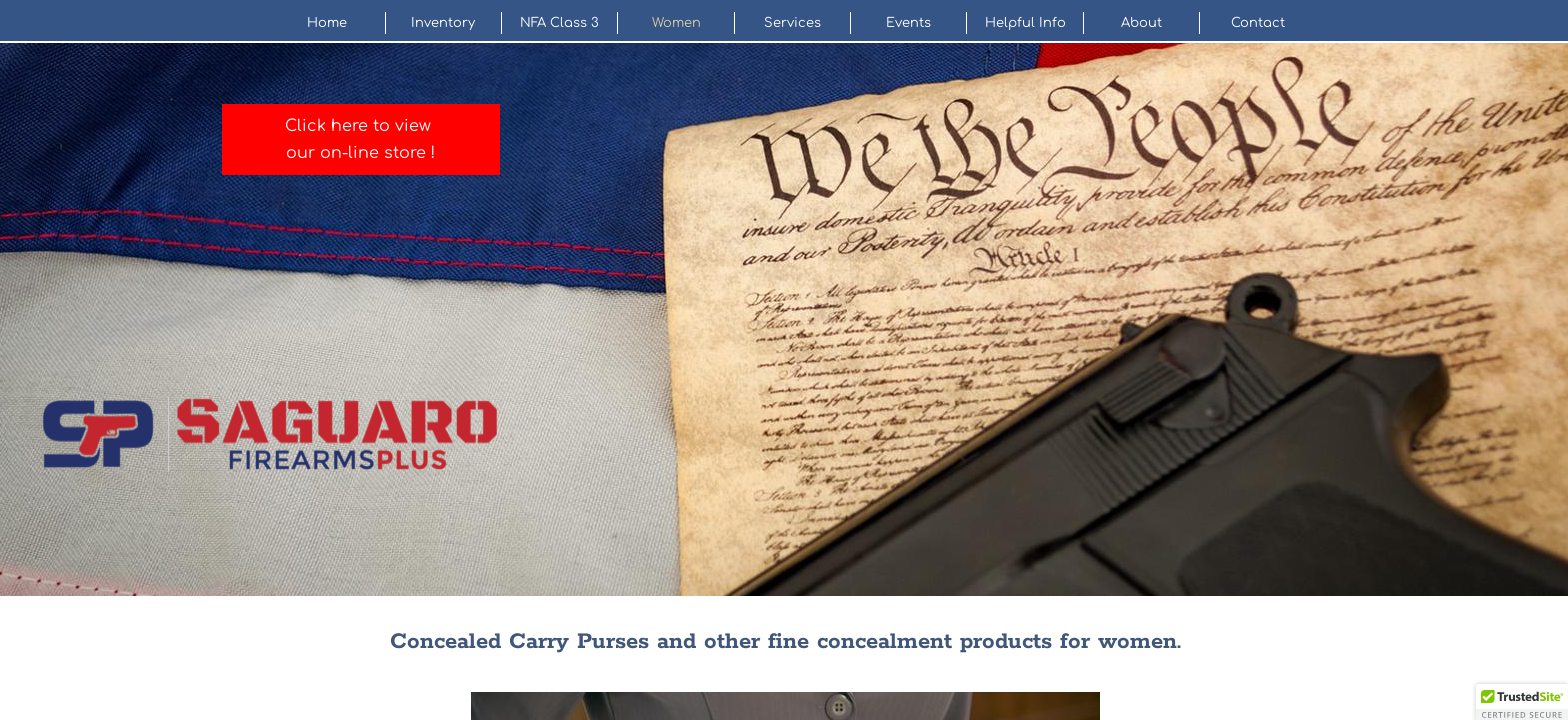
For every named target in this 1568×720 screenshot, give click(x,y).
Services (792, 23)
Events (908, 23)
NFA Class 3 (559, 23)
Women (676, 23)
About (1141, 23)
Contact (1258, 23)
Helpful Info (1025, 23)
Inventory (443, 23)
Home (327, 23)
